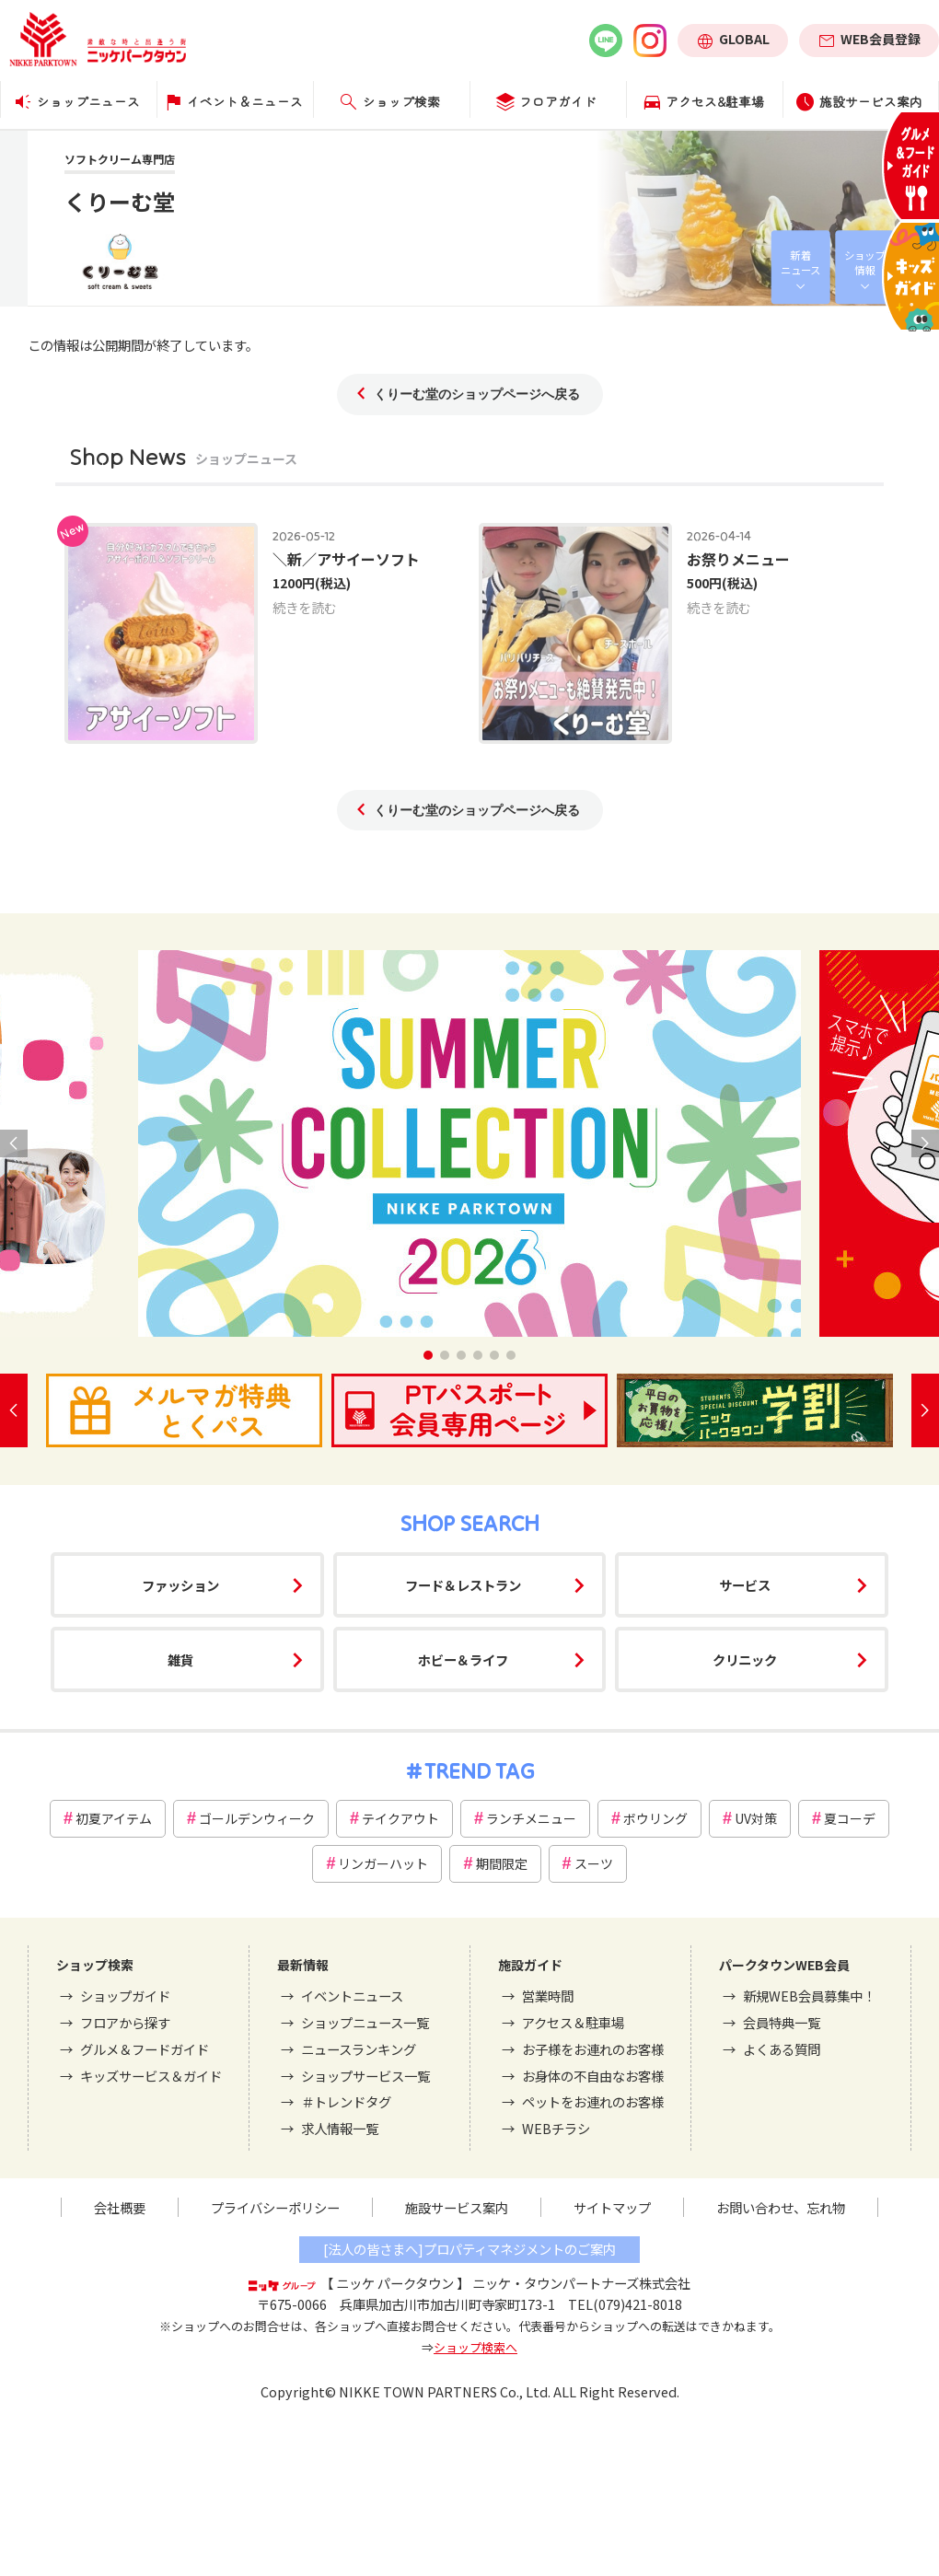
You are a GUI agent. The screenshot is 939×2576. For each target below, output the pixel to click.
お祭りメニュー (738, 559)
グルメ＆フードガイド (144, 2049)
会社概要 (119, 2207)
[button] (428, 1355)
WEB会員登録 (880, 38)
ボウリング (655, 1818)
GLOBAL (744, 38)
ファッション (180, 1585)
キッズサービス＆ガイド (151, 2075)
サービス (745, 1585)
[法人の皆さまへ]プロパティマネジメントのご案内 (469, 2248)
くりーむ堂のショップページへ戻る (477, 394)
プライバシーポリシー (275, 2207)
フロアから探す (125, 2022)
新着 (800, 263)
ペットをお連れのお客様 (593, 2101)
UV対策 (756, 1818)
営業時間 (548, 1995)
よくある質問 (781, 2049)
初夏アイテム (113, 1818)
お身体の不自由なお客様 (593, 2075)
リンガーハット (383, 1863)
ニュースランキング (358, 2049)
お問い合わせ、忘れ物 (780, 2207)
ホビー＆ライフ (463, 1659)
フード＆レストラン (463, 1585)
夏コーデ (849, 1818)
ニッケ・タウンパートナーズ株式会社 (581, 2282)
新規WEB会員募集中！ (809, 1995)
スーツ (593, 1863)
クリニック (745, 1659)
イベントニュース (352, 1995)
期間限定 (501, 1863)
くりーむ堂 (119, 201)
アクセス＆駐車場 (573, 2022)
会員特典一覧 (781, 2022)
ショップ (864, 263)
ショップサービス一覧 (365, 2075)
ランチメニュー (531, 1818)
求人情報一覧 (339, 2128)
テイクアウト (400, 1818)
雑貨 (180, 1659)
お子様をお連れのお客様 (593, 2049)
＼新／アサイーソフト (346, 559)
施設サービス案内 (456, 2207)
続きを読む (304, 607)
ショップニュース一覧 (365, 2022)
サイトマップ (612, 2207)
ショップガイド (125, 1995)
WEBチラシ (556, 2128)
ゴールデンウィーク (257, 1818)
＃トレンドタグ (346, 2101)
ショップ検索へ (475, 2347)
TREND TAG (479, 1771)
